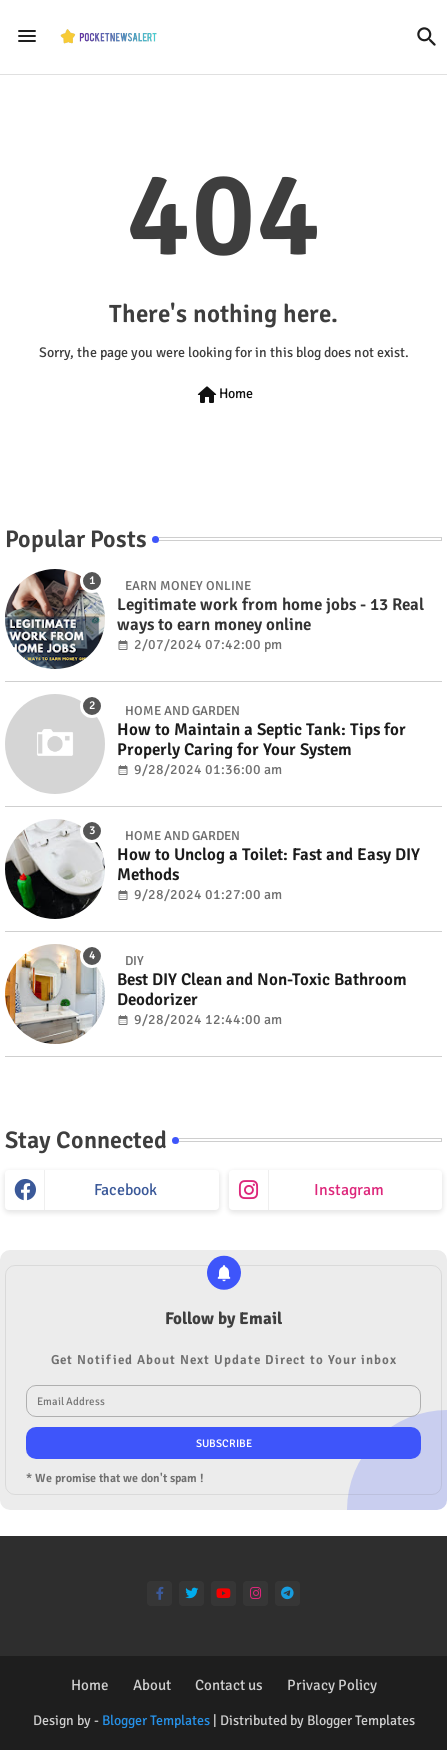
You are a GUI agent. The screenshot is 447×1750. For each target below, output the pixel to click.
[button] (427, 37)
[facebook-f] (159, 1593)
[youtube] (223, 1593)
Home (224, 395)
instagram (349, 1190)
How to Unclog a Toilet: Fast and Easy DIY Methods (268, 865)
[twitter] (191, 1593)
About (152, 1685)
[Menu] (27, 37)
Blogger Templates (156, 1720)
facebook (125, 1190)
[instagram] (255, 1593)
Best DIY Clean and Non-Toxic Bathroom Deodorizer (262, 990)
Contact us (229, 1685)
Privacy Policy (332, 1685)
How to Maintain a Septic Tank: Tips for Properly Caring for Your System (261, 740)
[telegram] (287, 1593)
